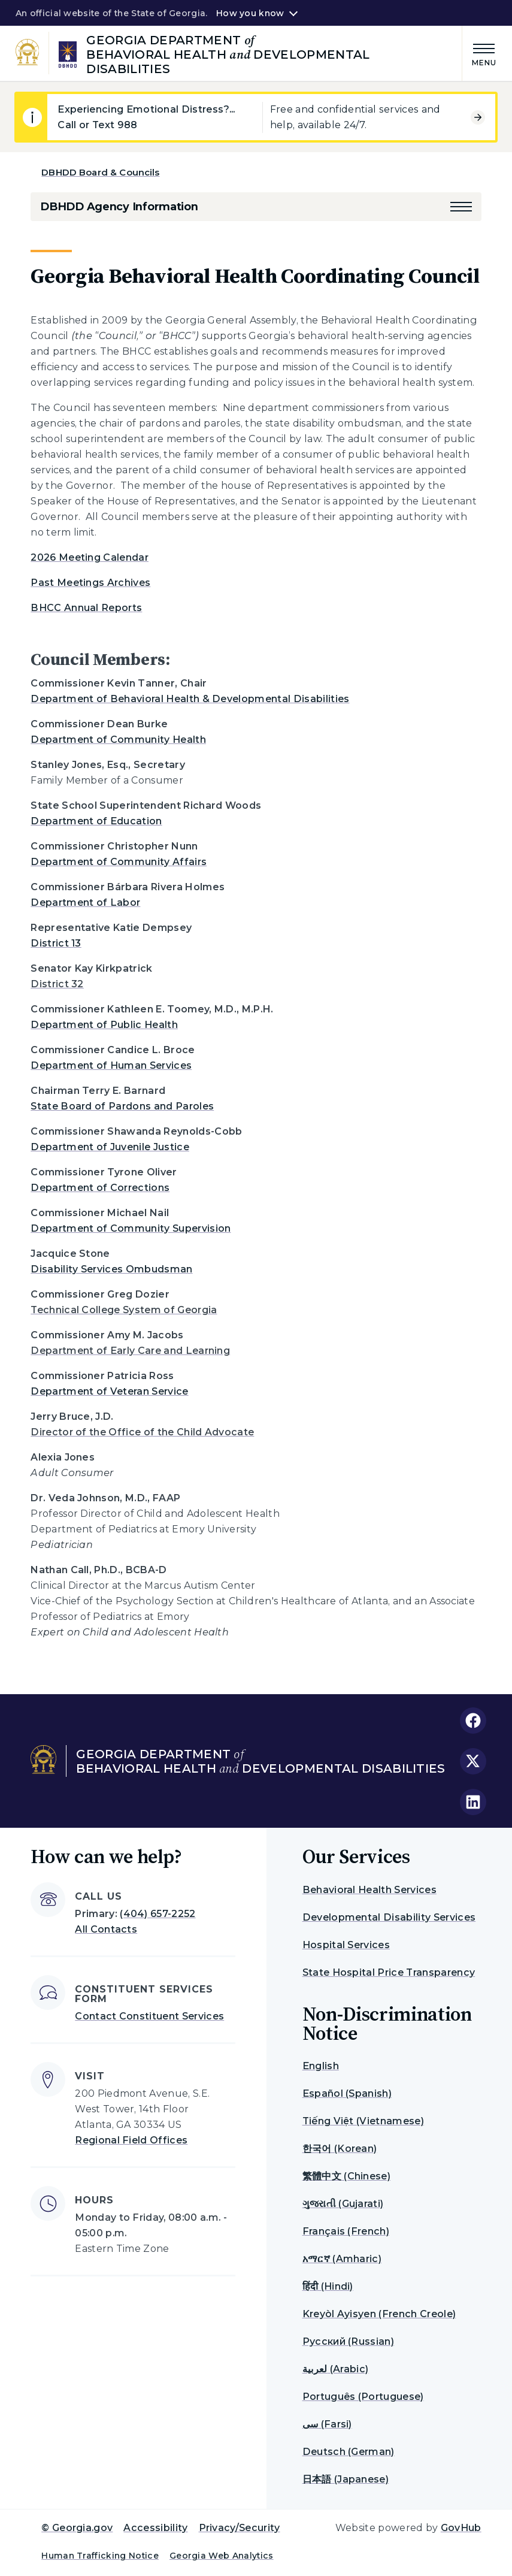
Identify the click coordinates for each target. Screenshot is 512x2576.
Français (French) (345, 2231)
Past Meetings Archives (90, 582)
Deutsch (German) (348, 2451)
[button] (461, 206)
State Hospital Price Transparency (388, 1972)
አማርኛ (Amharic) (341, 2258)
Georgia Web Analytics (221, 2555)
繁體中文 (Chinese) (346, 2176)
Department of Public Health (104, 1024)
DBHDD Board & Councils (100, 172)
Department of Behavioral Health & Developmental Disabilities (190, 699)
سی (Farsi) (327, 2424)
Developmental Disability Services (389, 1917)
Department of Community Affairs (119, 861)
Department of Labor (85, 902)
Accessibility (155, 2527)
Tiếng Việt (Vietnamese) (363, 2121)
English (320, 2066)
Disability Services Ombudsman (111, 1269)
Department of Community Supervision (131, 1228)
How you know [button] (250, 13)
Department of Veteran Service (109, 1391)
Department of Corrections (100, 1187)
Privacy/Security (239, 2527)
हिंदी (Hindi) (327, 2286)
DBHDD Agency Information (119, 206)
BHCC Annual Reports (86, 607)
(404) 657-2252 (157, 1913)
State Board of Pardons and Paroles (122, 1106)
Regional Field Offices (131, 2140)
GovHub (461, 2527)
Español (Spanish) (347, 2093)
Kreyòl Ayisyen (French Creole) (379, 2314)
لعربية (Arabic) (335, 2369)
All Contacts (106, 1929)
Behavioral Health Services (369, 1889)
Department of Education (96, 821)
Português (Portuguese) (363, 2396)
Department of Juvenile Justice (110, 1147)
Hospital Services (346, 1945)
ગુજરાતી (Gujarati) (343, 2203)
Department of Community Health (118, 739)
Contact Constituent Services (149, 2016)
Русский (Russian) (348, 2341)
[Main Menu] (479, 53)
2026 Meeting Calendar (90, 557)
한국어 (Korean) (339, 2148)
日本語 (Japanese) (345, 2479)
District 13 (56, 943)
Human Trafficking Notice (100, 2555)
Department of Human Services (111, 1065)
